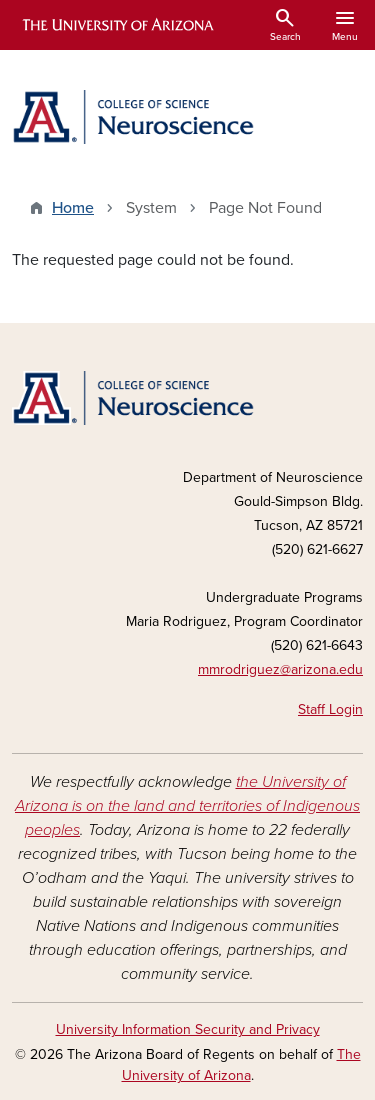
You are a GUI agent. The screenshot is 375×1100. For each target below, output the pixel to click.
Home (73, 208)
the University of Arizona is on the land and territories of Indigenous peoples (187, 806)
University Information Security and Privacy (188, 1029)
